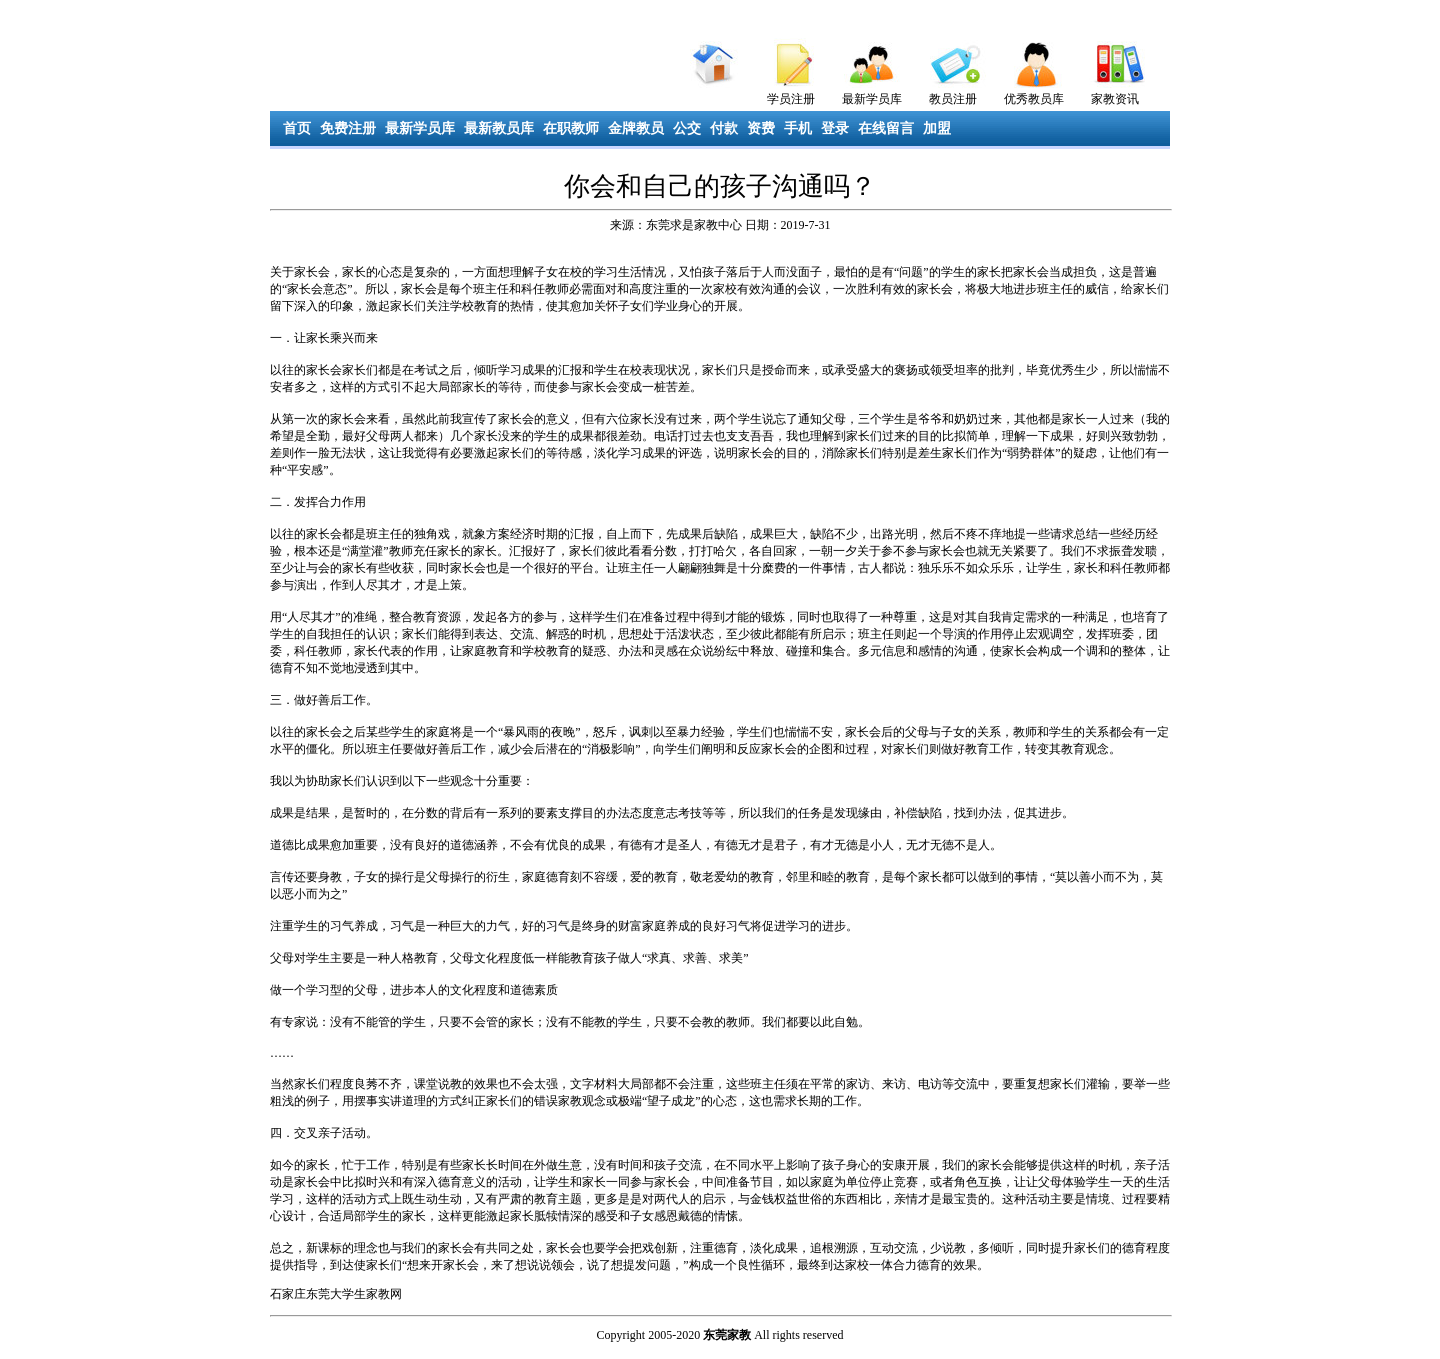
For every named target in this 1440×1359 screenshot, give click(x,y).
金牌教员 (636, 128)
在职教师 (571, 128)
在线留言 (886, 128)
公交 (687, 128)
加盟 (937, 128)
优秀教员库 (1034, 99)
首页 (297, 128)
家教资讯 (1115, 99)
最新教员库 (499, 128)
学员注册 (791, 99)
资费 (761, 128)
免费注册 (348, 128)
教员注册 (953, 99)
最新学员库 (872, 99)
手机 (798, 128)
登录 (835, 128)
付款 (724, 128)
